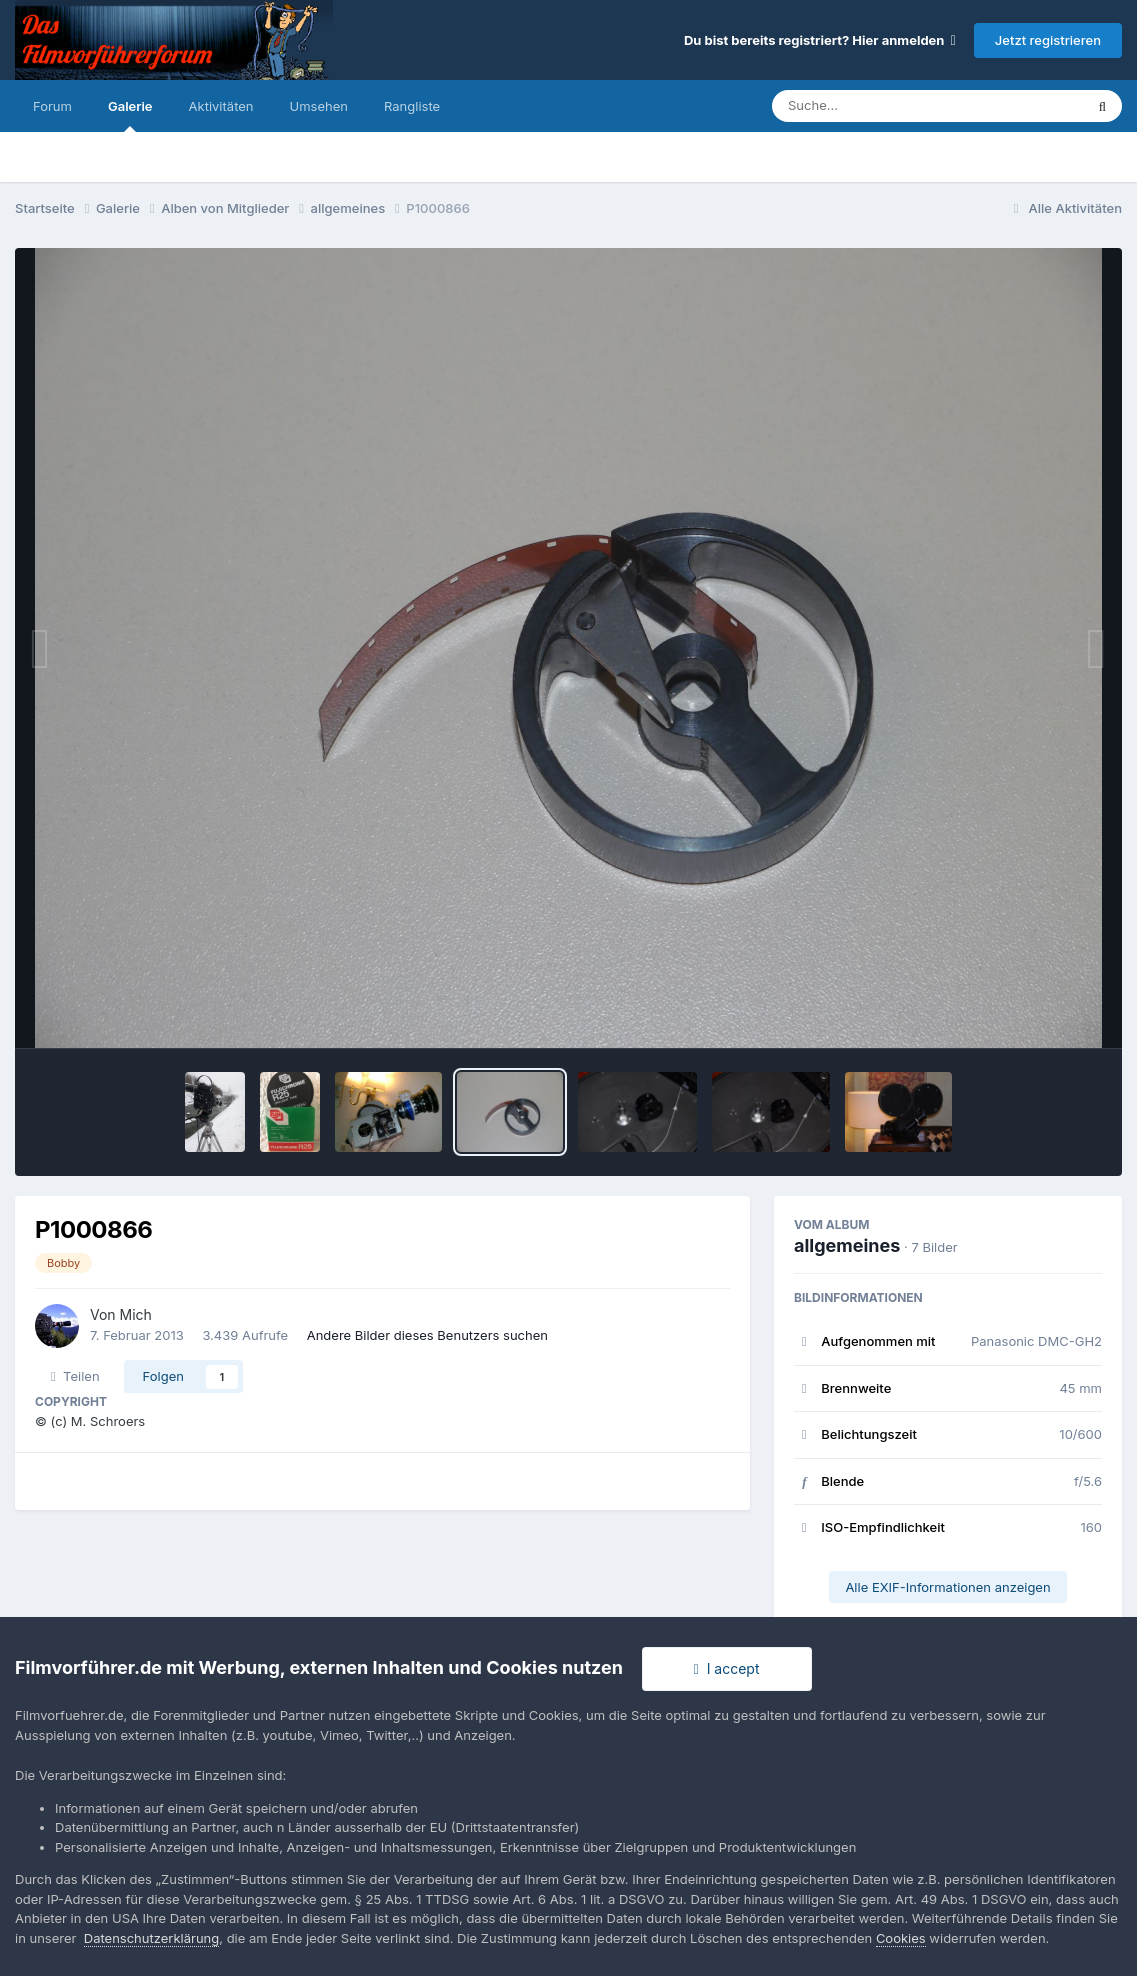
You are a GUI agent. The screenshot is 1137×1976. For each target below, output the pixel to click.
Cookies (901, 1938)
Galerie (130, 115)
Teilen (75, 1376)
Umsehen (319, 106)
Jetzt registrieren (1048, 40)
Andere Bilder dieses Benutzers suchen (427, 1335)
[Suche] (887, 106)
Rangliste (412, 106)
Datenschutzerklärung (151, 1938)
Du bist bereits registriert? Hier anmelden (820, 40)
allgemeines (847, 1245)
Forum (52, 106)
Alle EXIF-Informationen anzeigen (947, 1587)
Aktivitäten (221, 106)
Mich (136, 1314)
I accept (727, 1668)
